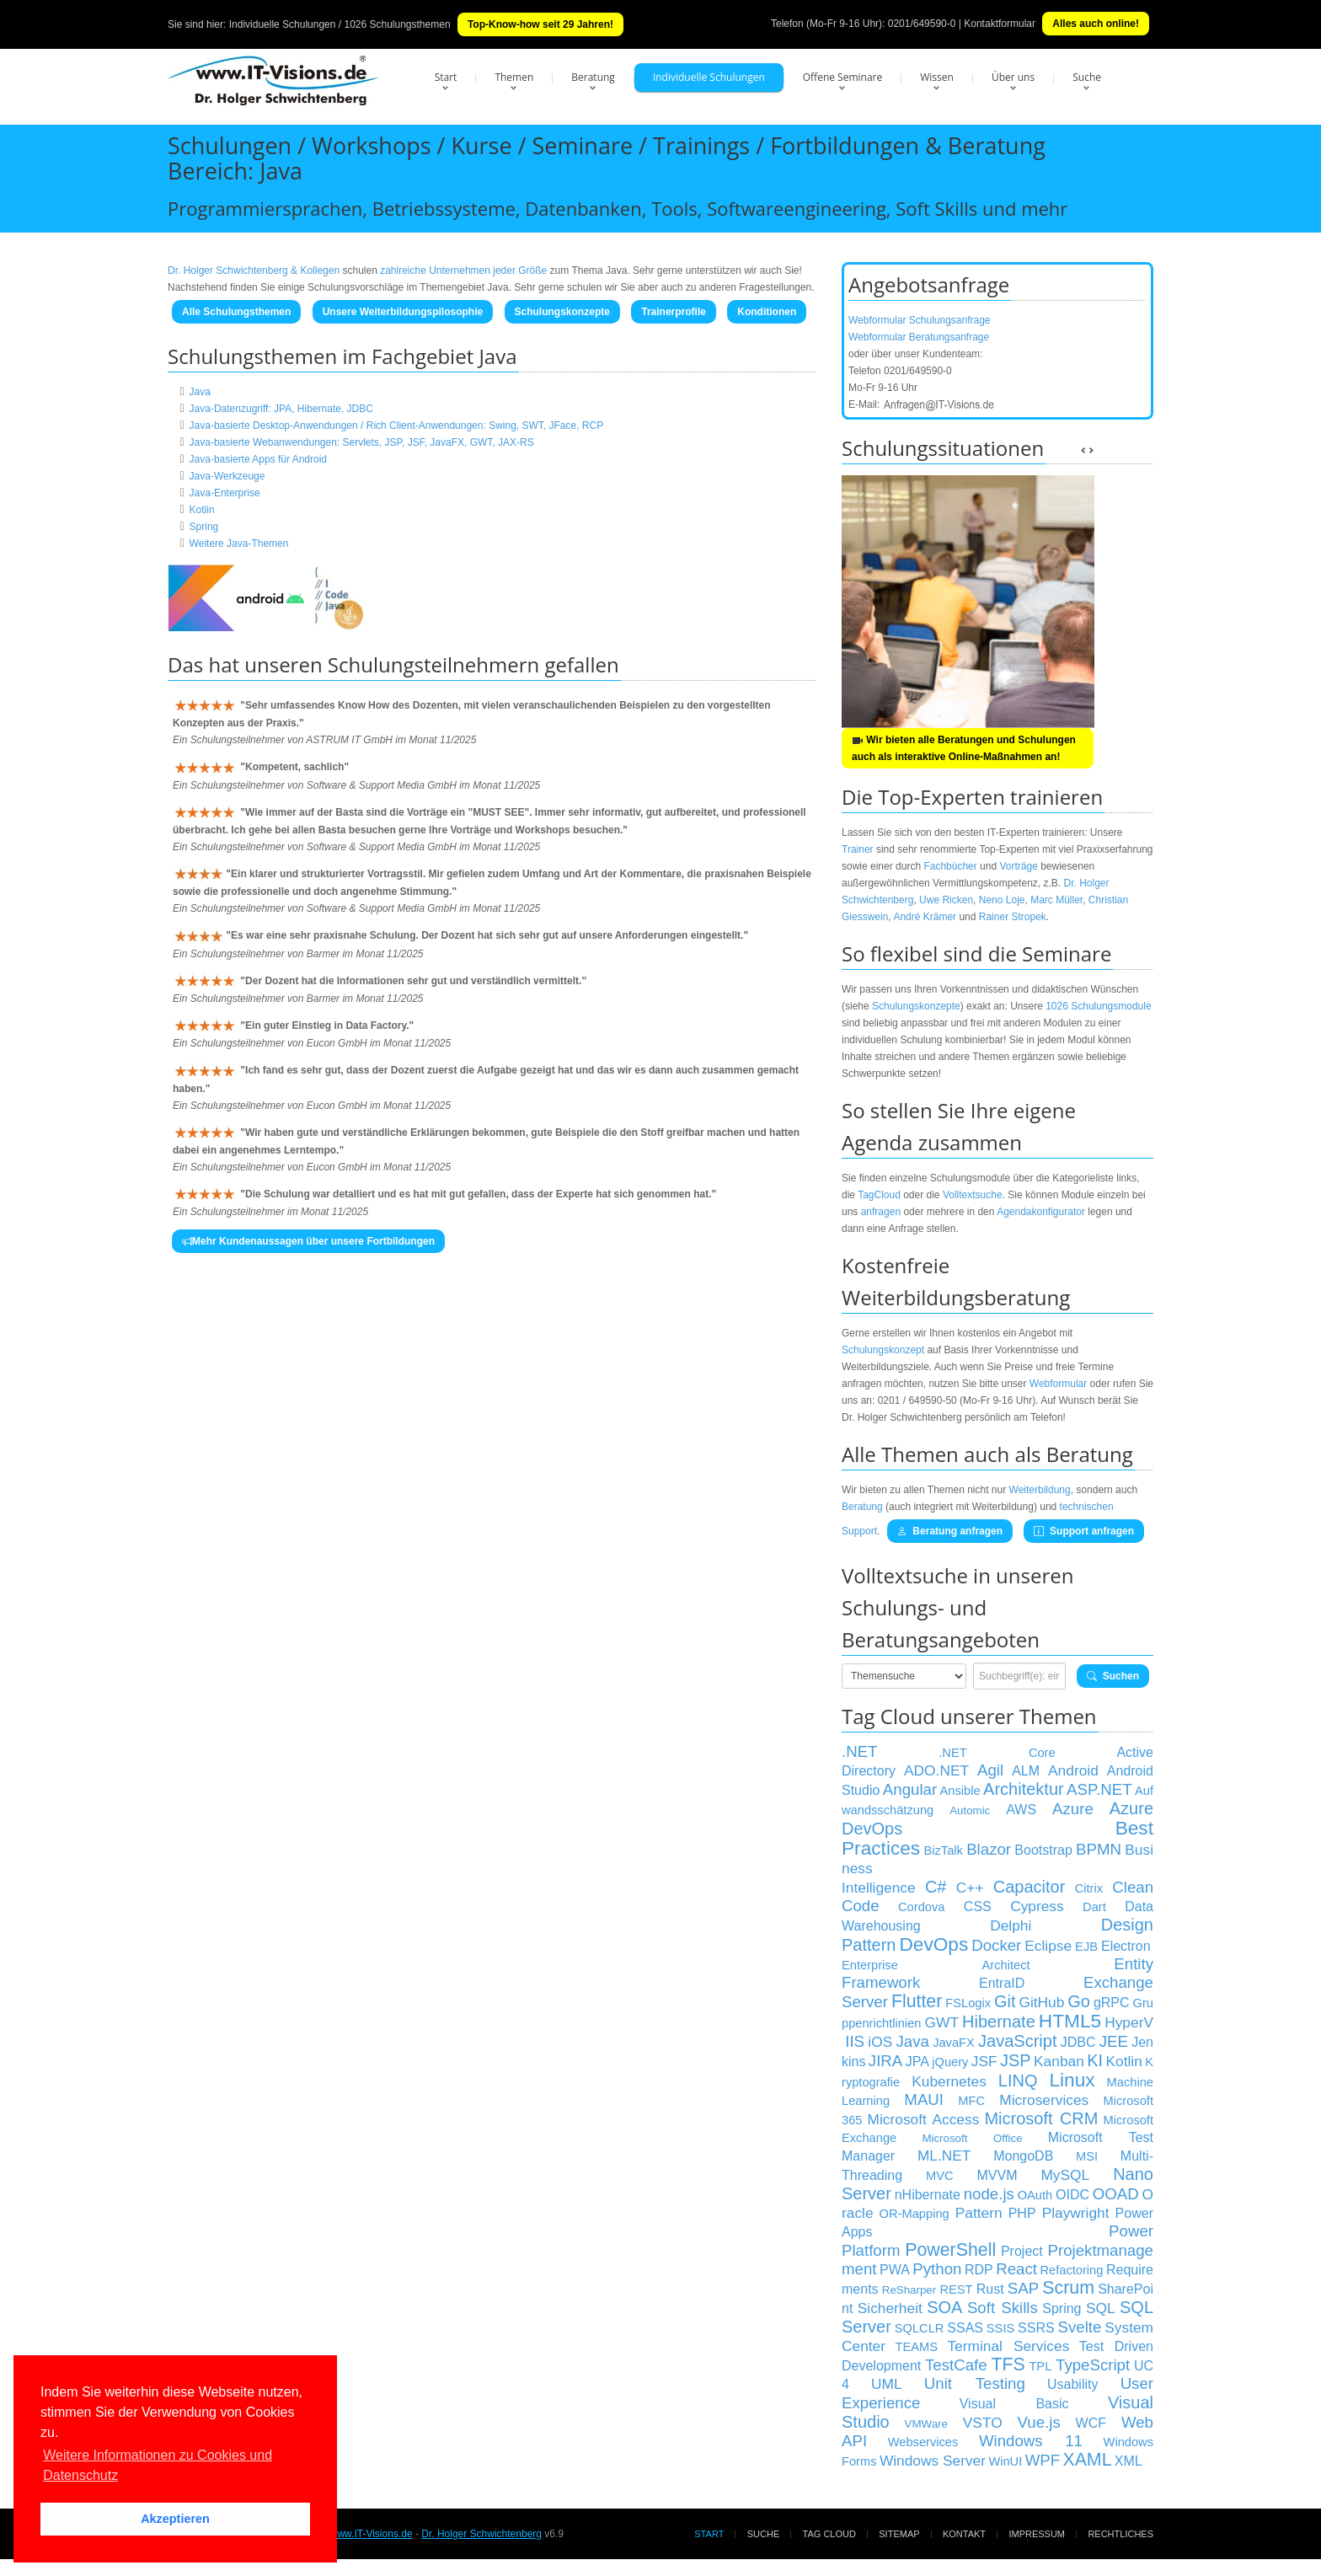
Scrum (1068, 2288)
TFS (1007, 2364)
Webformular (1058, 1384)
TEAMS (916, 2347)
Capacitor (1029, 1886)
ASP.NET (1099, 1789)
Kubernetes (949, 2081)
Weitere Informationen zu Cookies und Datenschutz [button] (157, 2465)
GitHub (1041, 2002)
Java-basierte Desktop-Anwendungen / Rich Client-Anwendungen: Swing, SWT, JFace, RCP (397, 425)
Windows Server (933, 2460)
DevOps (933, 1944)
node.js (989, 2194)
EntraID (1001, 1983)
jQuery (950, 2062)
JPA (917, 2061)
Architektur (1023, 1789)
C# (936, 1886)
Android (1073, 1770)
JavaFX (954, 2042)
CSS (978, 1906)
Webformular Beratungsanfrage (918, 337)
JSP (1015, 2060)
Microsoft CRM (1041, 2118)
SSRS (1036, 2328)
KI (1095, 2060)
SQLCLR (919, 2328)
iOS (880, 2041)
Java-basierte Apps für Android (258, 459)
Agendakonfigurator (1041, 1212)
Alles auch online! (1095, 23)
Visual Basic (1014, 2404)
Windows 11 (1031, 2441)
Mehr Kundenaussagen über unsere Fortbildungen (308, 1241)
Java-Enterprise (225, 493)
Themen (514, 77)
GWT (942, 2022)
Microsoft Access (924, 2119)
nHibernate (927, 2195)
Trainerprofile (673, 312)
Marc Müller (1056, 900)
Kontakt (964, 2534)
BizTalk (942, 1850)
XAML (1086, 2460)
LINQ (1018, 2080)
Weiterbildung (1040, 1490)
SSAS (965, 2328)
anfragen (881, 1212)
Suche (1086, 77)
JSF (984, 2061)
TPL (1040, 2366)
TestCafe (956, 2365)
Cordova (921, 1907)
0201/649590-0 (922, 23)
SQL (1100, 2308)
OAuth (1035, 2195)
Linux (1071, 2080)
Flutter (916, 2001)
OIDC (1072, 2195)
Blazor (988, 1849)
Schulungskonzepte (562, 312)
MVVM (997, 2175)
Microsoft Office (972, 2138)
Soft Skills (1002, 2307)
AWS (1021, 1809)
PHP (1022, 2213)
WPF (1042, 2460)
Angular (910, 1789)
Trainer (858, 849)
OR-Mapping (914, 2213)
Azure (1073, 1809)
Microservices (1043, 2099)
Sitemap (899, 2534)
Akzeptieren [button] (175, 2518)
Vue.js (1039, 2422)
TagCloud (879, 1195)
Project (1022, 2251)
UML (886, 2383)
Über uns (1013, 77)
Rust (990, 2289)
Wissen (937, 77)
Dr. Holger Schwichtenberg (481, 2534)
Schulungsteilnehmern (433, 664)
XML (1128, 2461)
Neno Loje (1002, 900)
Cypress (1037, 1906)
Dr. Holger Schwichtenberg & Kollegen (254, 270)
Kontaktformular (999, 23)
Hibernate (998, 2021)
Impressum (1036, 2534)
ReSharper (909, 2290)
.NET (860, 1751)
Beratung (593, 77)
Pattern (979, 2212)
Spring (204, 527)
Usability (1072, 2384)
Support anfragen (1084, 1531)
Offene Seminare (843, 77)
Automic (969, 1810)
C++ (970, 1887)
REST (955, 2289)
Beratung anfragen (950, 1531)
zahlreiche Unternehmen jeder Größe (463, 270)
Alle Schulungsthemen (236, 312)
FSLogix (968, 2003)
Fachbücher (949, 866)
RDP (979, 2270)
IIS (854, 2041)
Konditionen (766, 312)
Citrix (1089, 1888)
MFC (971, 2100)
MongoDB (1023, 2156)
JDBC (1078, 2042)
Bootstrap (1043, 1850)
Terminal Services (1008, 2346)
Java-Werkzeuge (227, 476)
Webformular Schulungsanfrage (919, 320)
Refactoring (1071, 2270)
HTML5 (1070, 2021)
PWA (895, 2270)
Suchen (1113, 1676)
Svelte (1080, 2327)
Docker (996, 1945)
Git (1005, 2001)
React (1016, 2269)
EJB (1086, 1946)
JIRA (885, 2061)
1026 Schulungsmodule (1098, 1006)
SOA (944, 2307)
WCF (1091, 2423)
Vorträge (1018, 866)
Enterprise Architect (936, 1965)
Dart (1094, 1907)
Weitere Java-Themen (239, 543)
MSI (1087, 2156)
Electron (1126, 1946)
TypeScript (1093, 2365)
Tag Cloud (829, 2534)
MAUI (924, 2099)
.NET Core (997, 1752)
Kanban (1059, 2061)
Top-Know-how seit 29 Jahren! (540, 24)
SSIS (1000, 2328)
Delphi (1010, 1925)
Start (446, 77)
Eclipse (1048, 1945)
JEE (1113, 2041)
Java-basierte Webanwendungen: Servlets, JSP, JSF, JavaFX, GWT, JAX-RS (362, 442)
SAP (1023, 2288)
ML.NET (944, 2155)
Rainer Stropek (1012, 917)
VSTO (983, 2422)
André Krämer (924, 917)
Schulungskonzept (883, 1350)
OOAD (1116, 2194)
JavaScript (1017, 2041)
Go (1078, 2001)
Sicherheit (890, 2308)
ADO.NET (936, 1770)
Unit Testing (974, 2383)
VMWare (926, 2424)
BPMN (1098, 1849)
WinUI (1005, 2461)
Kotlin (202, 510)
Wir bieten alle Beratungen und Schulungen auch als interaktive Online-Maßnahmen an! (964, 748)
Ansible (960, 1790)
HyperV (1128, 2022)
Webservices (923, 2442)
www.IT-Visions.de (371, 2534)
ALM (1026, 1771)
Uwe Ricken (946, 900)
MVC (940, 2175)
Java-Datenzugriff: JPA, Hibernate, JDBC (281, 409)
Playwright (1076, 2212)
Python (936, 2269)
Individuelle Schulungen (709, 77)
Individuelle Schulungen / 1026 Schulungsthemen (340, 24)
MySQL (1064, 2174)
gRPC (1112, 2002)
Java (200, 392)
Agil (990, 1770)
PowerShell (950, 2250)
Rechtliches (1120, 2534)
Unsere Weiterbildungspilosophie (403, 312)
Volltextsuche (973, 1195)
